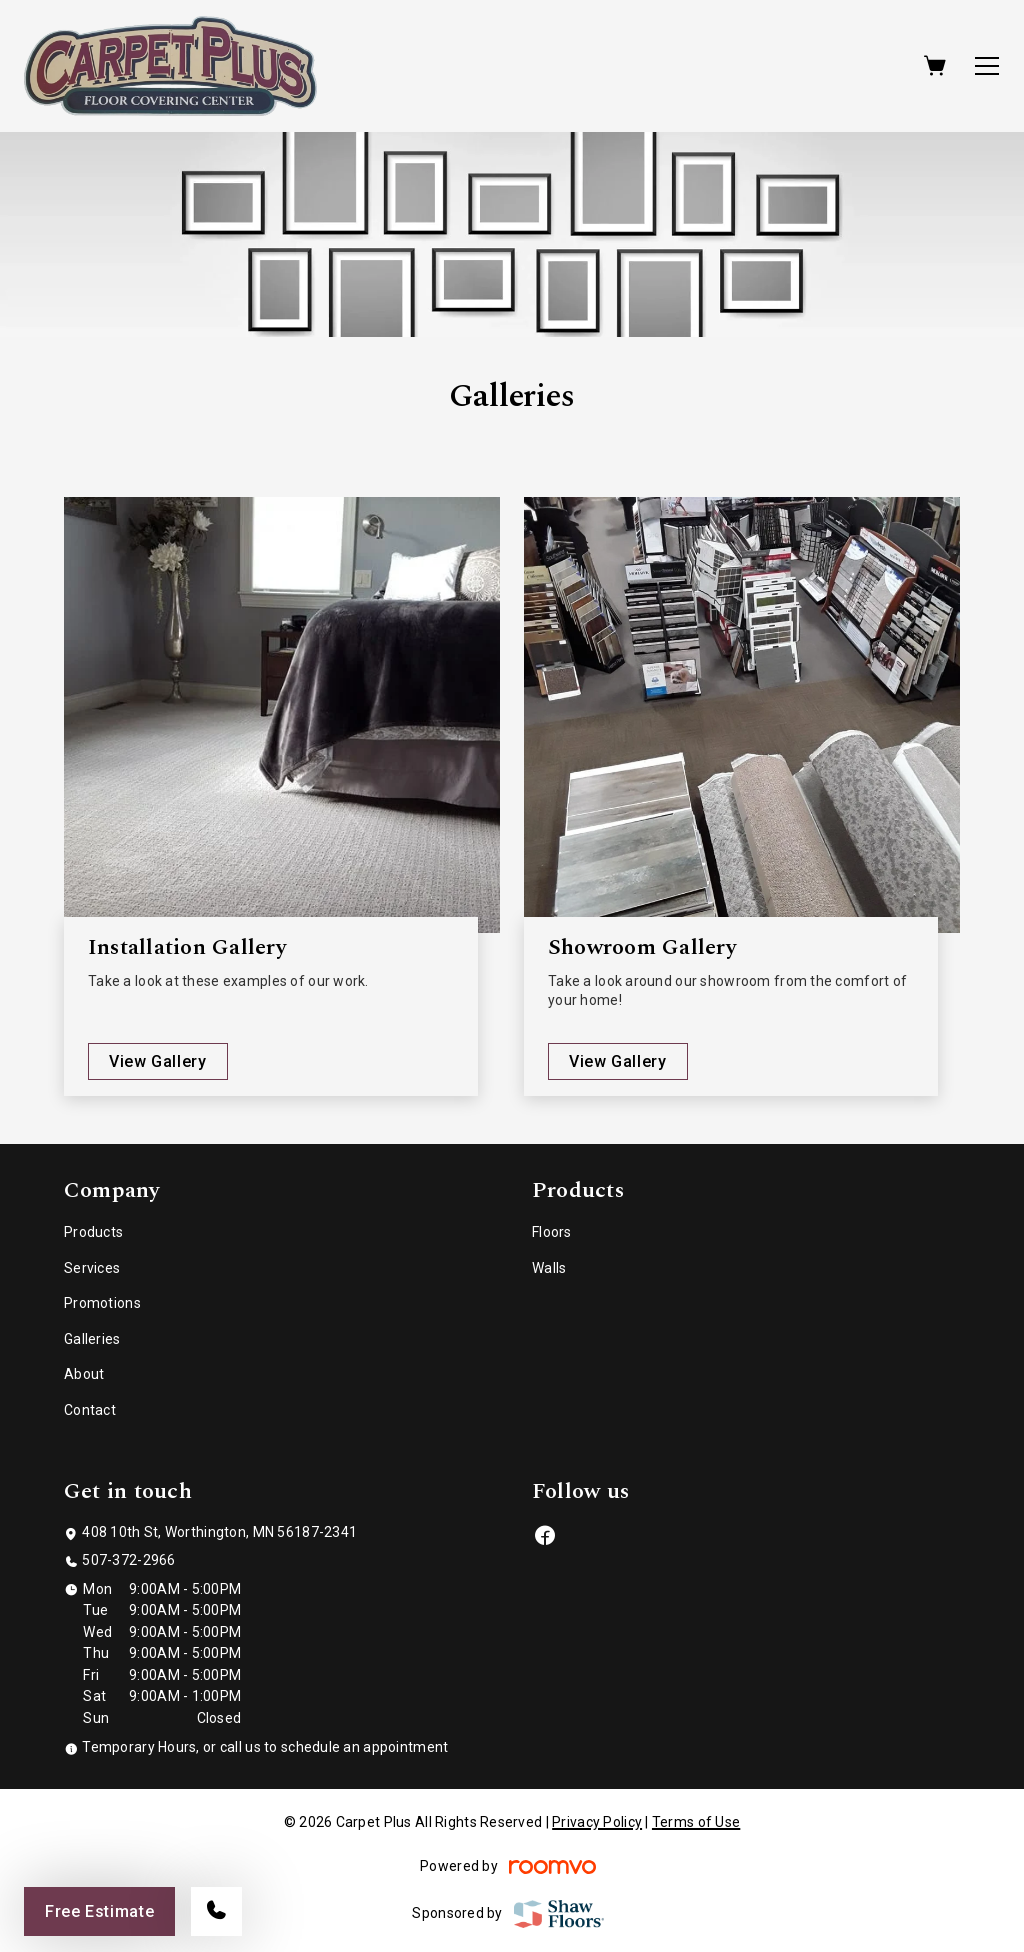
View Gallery (158, 1061)
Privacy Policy (597, 1822)
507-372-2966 (128, 1560)
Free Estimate (99, 1911)
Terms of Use (696, 1822)
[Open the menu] (987, 66)
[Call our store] (216, 1911)
